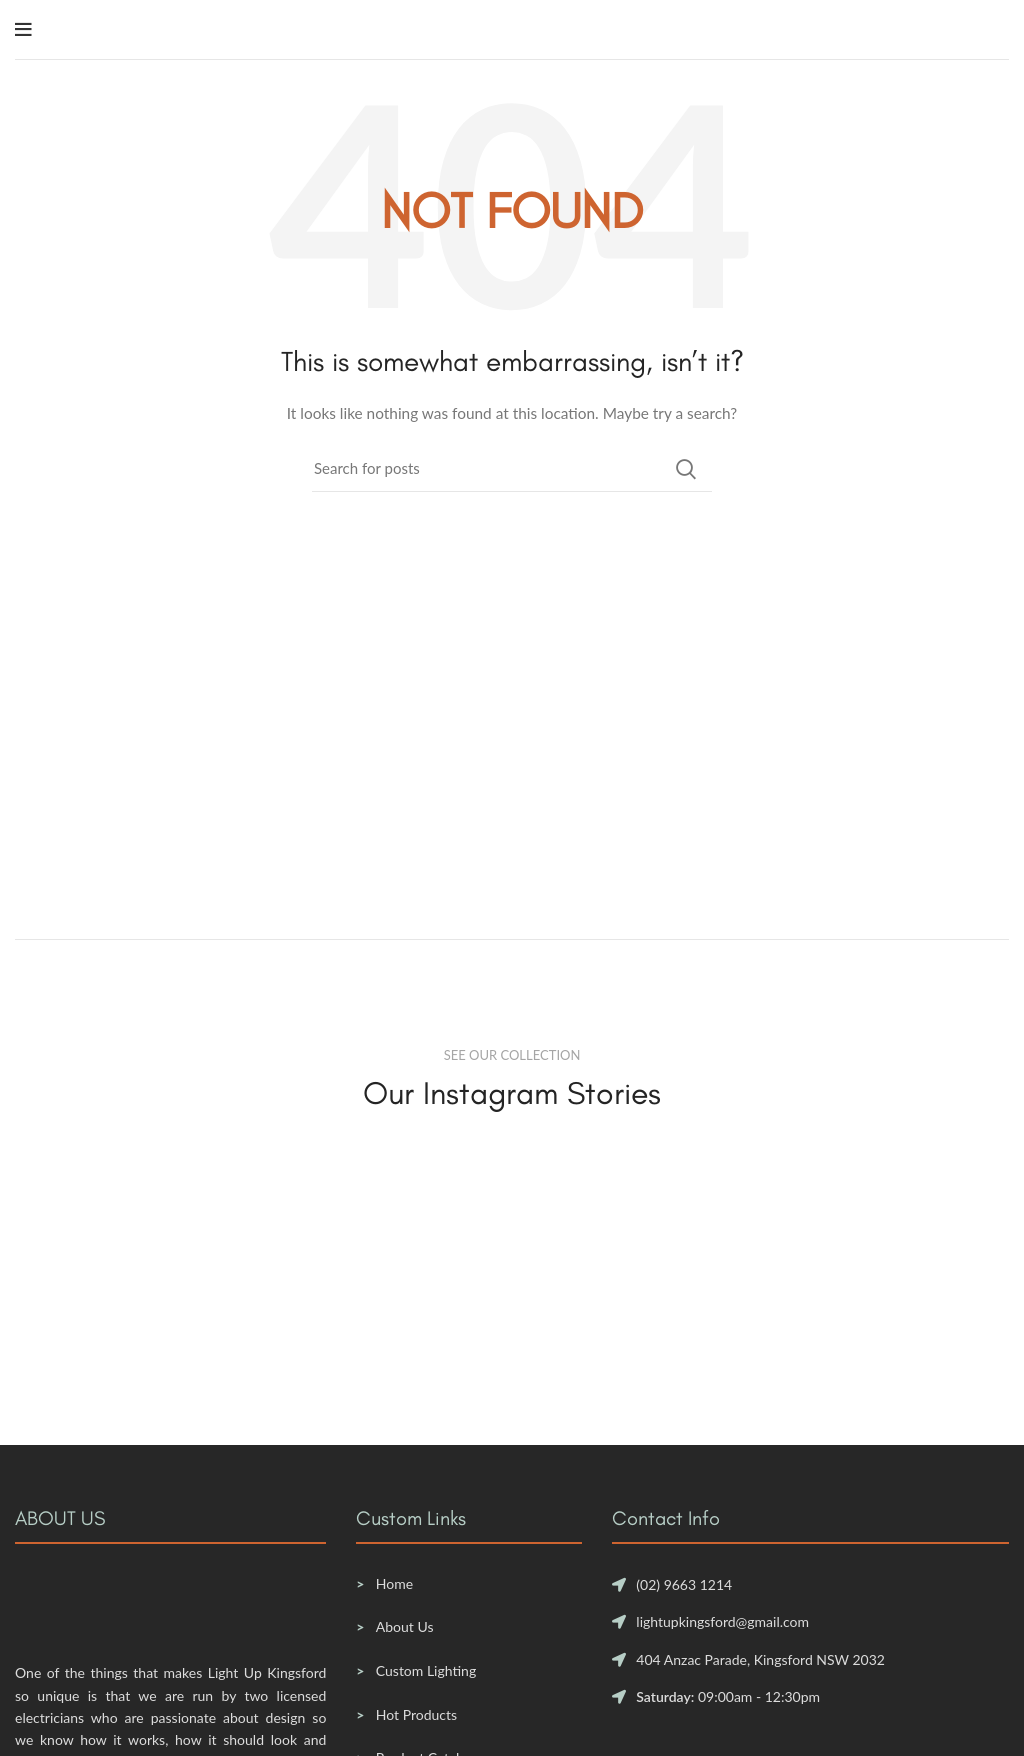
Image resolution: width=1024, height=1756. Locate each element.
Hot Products (416, 1714)
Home (394, 1583)
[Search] (512, 469)
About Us (405, 1626)
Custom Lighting (426, 1670)
